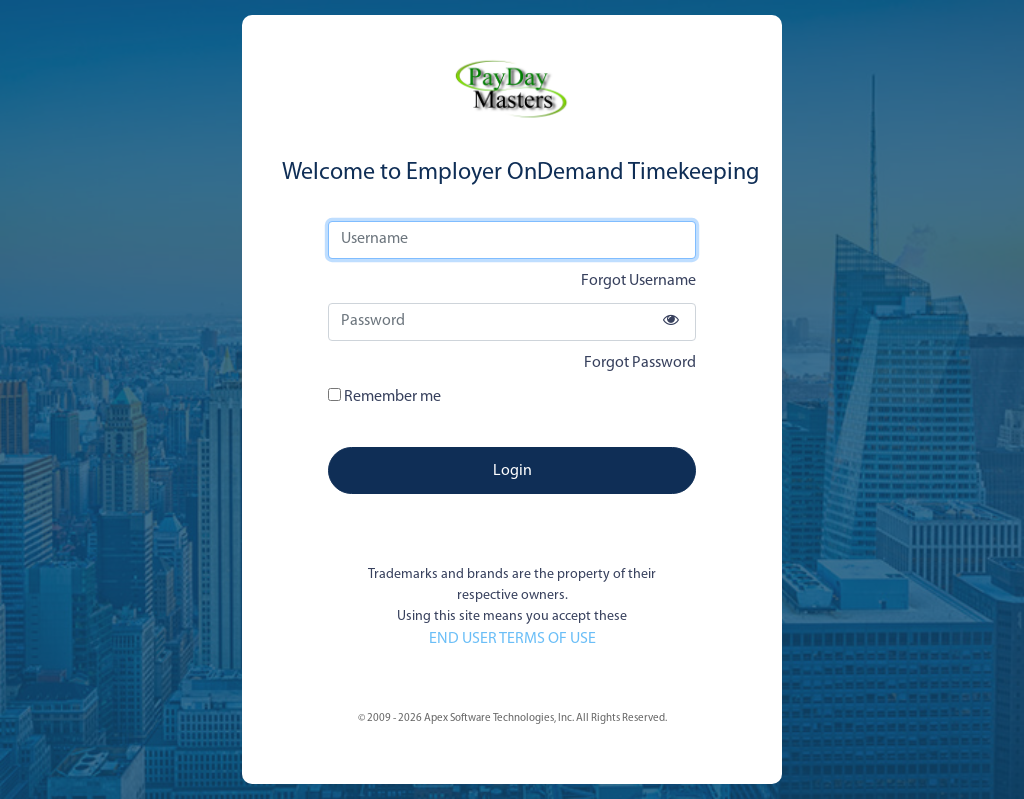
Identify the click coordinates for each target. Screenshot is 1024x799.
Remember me (384, 396)
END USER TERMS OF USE (512, 639)
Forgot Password (640, 363)
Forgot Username (638, 281)
